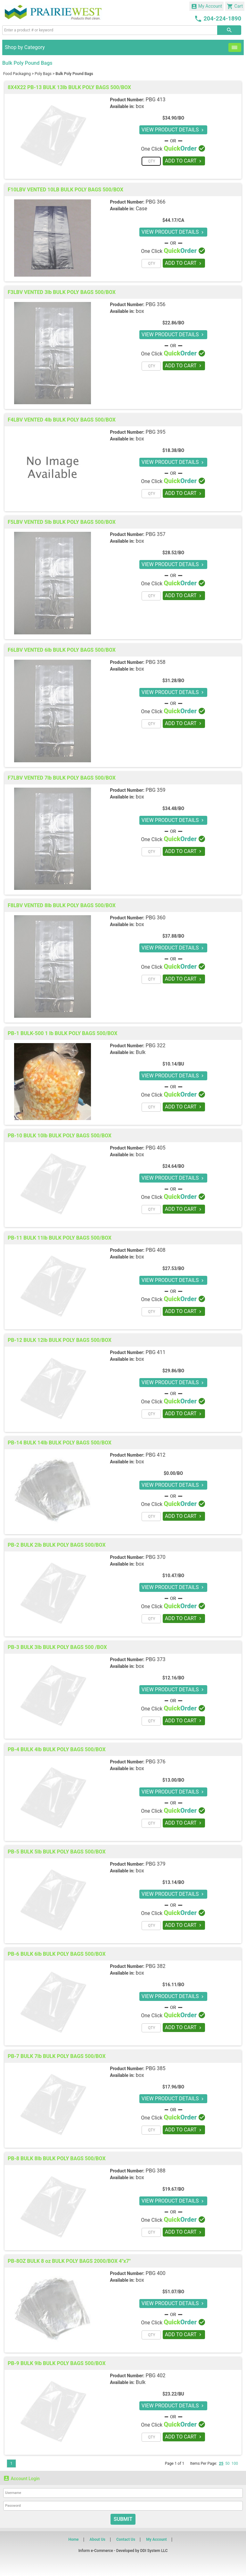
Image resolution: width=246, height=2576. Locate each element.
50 (227, 2463)
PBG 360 (156, 918)
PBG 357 (156, 534)
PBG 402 (156, 2375)
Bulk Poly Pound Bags (74, 73)
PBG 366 (156, 202)
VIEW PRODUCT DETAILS (173, 130)
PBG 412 (156, 1455)
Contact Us (125, 2539)
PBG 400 (156, 2273)
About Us (97, 2539)
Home (73, 2539)
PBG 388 (156, 2171)
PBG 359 (156, 790)
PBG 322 (156, 1045)
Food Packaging (17, 73)
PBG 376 (156, 1762)
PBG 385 (156, 2068)
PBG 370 (156, 1557)
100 (235, 2463)
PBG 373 (156, 1659)
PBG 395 (156, 432)
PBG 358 (156, 662)
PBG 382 (156, 1966)
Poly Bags (43, 73)
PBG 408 (156, 1250)
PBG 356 (156, 304)
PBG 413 (156, 99)
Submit (123, 2519)
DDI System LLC (154, 2550)
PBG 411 (156, 1352)
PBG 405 (156, 1148)
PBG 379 (156, 1864)
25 (221, 2463)
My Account (206, 6)
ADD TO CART (184, 161)
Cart (235, 6)
